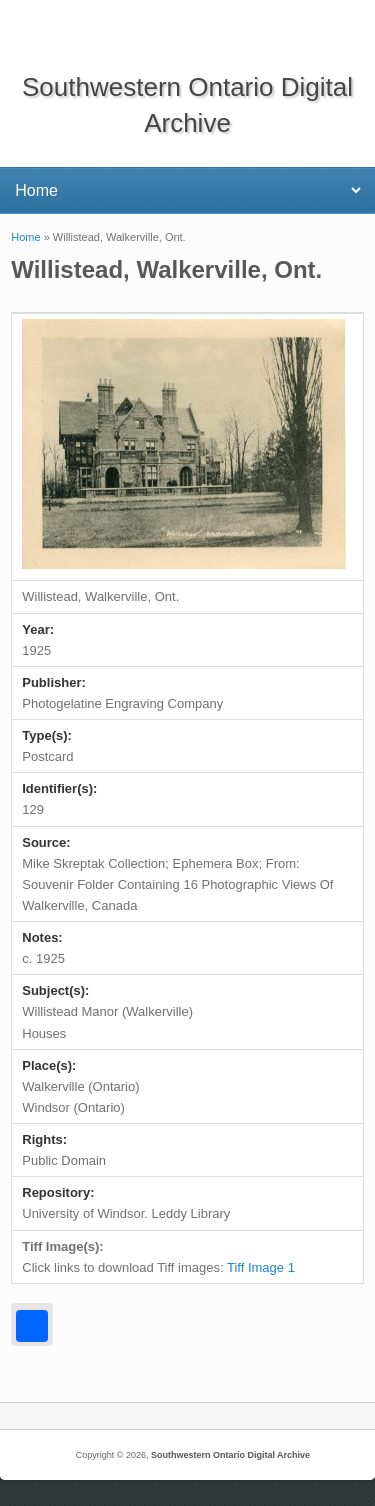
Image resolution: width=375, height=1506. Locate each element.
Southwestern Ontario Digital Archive (230, 1455)
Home (25, 237)
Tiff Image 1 (261, 1267)
